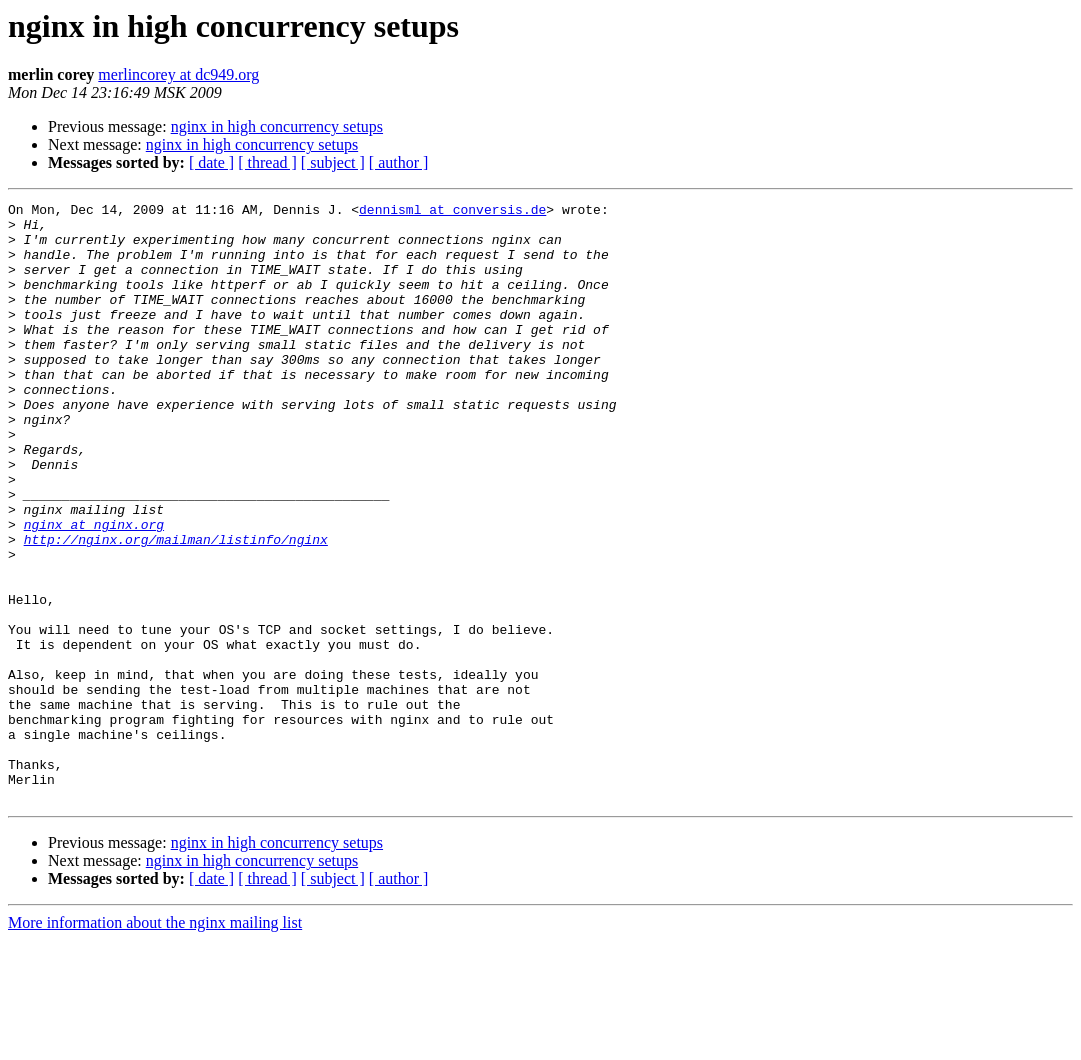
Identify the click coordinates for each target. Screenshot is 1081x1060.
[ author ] (399, 162)
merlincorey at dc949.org (178, 74)
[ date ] (211, 162)
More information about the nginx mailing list (155, 1042)
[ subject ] (333, 162)
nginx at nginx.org (94, 590)
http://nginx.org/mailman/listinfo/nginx (176, 608)
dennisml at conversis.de (452, 212)
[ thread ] (267, 162)
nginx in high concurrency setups (277, 126)
